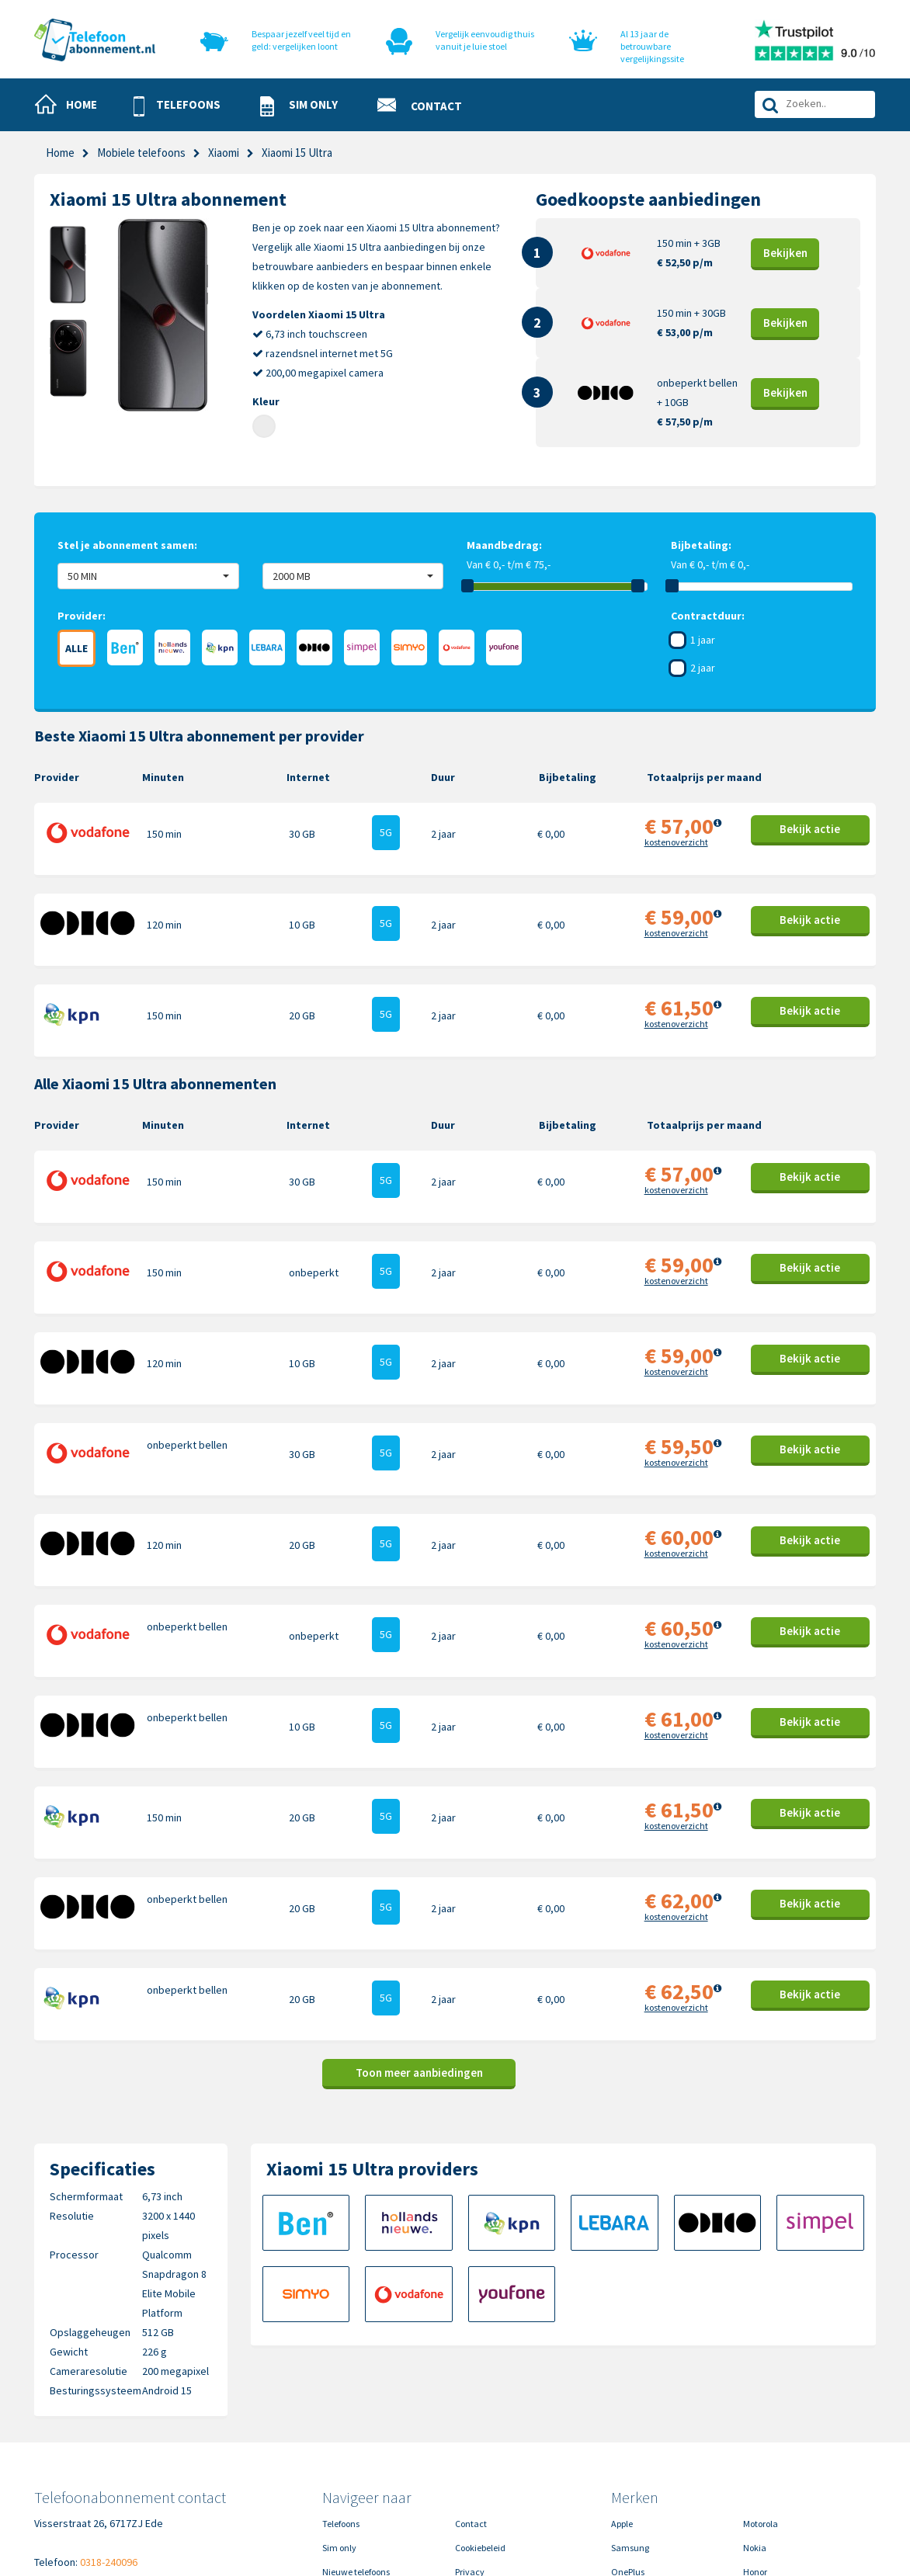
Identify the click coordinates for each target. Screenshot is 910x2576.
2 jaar (702, 668)
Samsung (630, 2397)
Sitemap (471, 2469)
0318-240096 (108, 2411)
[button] (183, 106)
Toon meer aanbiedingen (419, 1922)
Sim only (339, 2397)
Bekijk (785, 252)
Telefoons (340, 2373)
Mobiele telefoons (141, 152)
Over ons (339, 2445)
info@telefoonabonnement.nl (131, 2431)
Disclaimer (476, 2445)
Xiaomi (223, 152)
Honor (755, 2421)
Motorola (760, 2373)
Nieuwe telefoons (356, 2421)
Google (624, 2445)
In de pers (340, 2469)
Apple (622, 2373)
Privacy (470, 2421)
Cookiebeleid (480, 2397)
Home (60, 152)
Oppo (753, 2469)
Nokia (754, 2397)
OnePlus (627, 2421)
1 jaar (702, 640)
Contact (471, 2373)
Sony (752, 2445)
